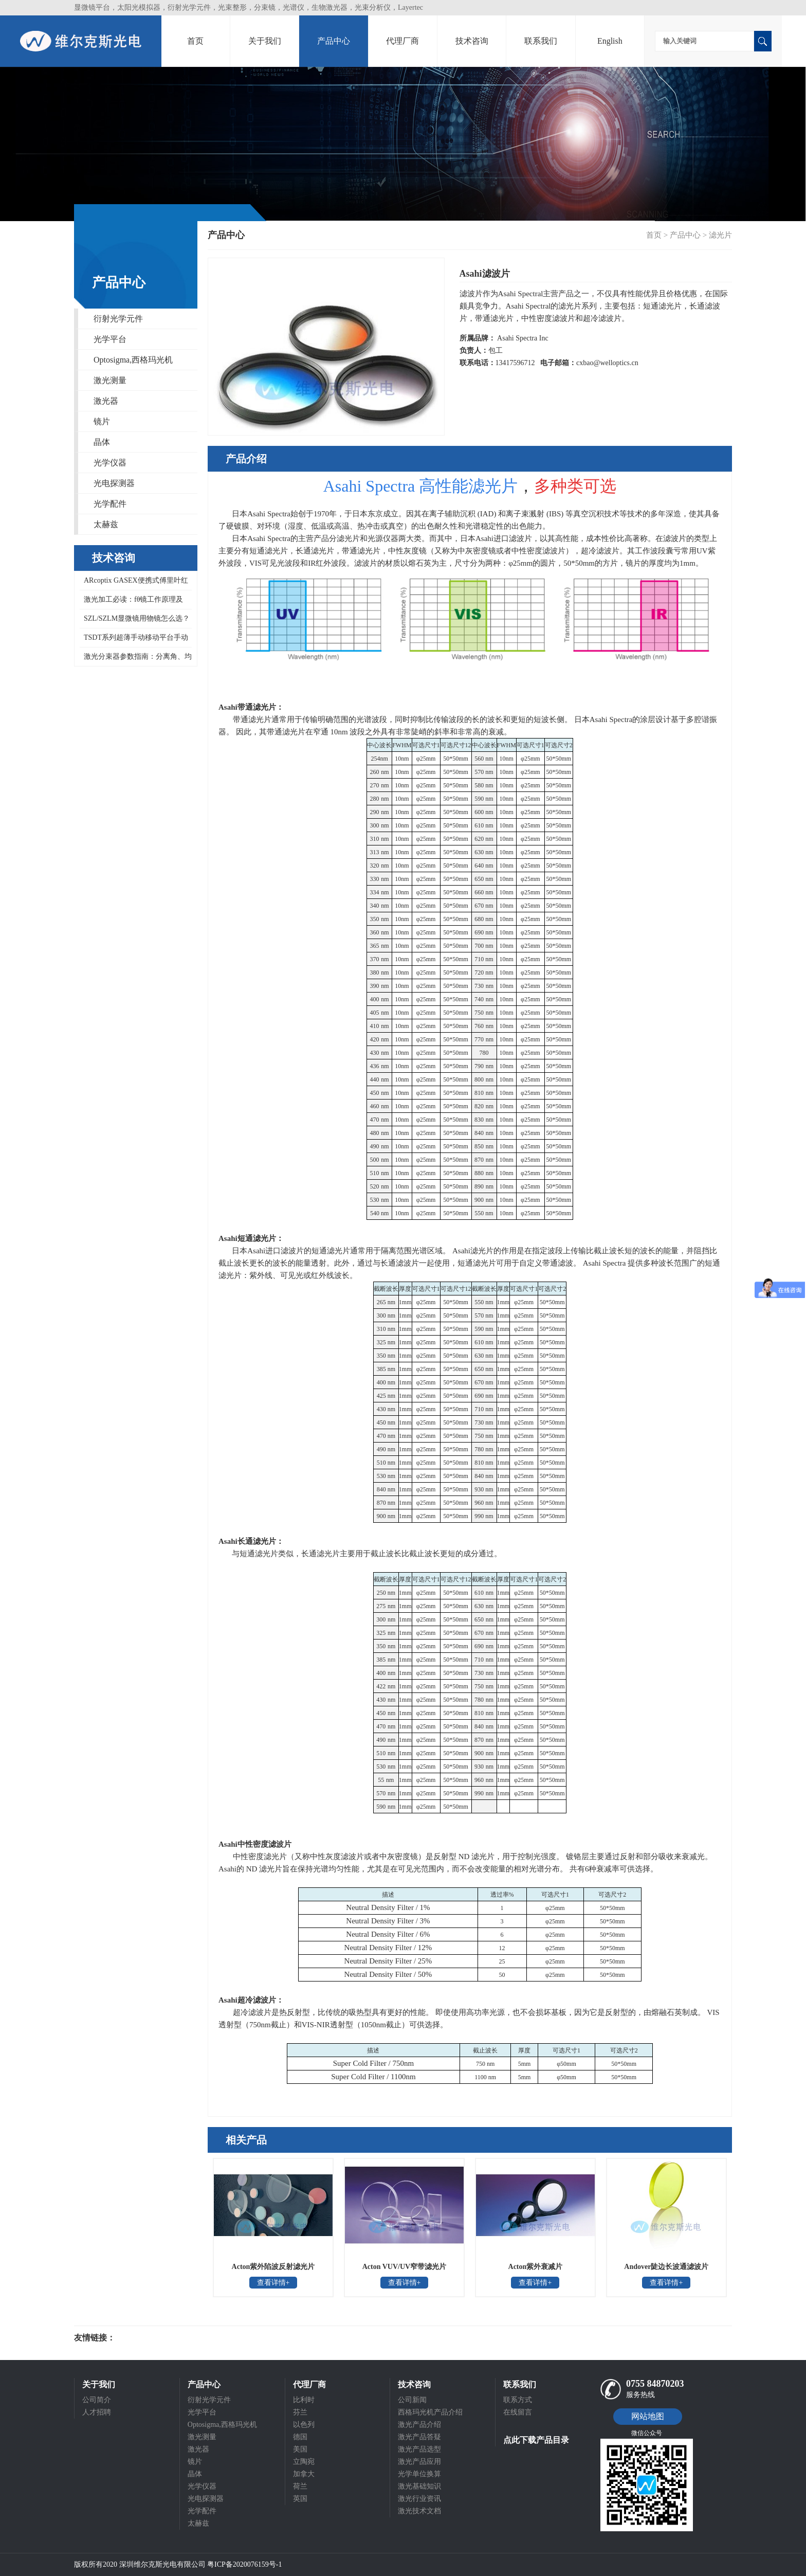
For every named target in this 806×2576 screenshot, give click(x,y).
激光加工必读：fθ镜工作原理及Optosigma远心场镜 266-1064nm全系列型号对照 (133, 602)
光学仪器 (110, 462)
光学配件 (110, 503)
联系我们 (540, 41)
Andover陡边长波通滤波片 (666, 2267)
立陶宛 (304, 2461)
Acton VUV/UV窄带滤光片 (404, 2267)
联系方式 (517, 2400)
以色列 (304, 2424)
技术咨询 (471, 41)
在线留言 (517, 2412)
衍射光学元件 (118, 318)
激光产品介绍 (419, 2424)
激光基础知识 (419, 2486)
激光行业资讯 (419, 2498)
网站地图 (647, 2416)
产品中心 (333, 41)
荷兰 (300, 2486)
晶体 (102, 442)
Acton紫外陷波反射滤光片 (273, 2267)
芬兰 (300, 2412)
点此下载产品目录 (536, 2440)
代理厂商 (402, 41)
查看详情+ (273, 2282)
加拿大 (304, 2474)
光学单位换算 (419, 2474)
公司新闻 (412, 2400)
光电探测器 (114, 483)
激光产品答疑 (419, 2437)
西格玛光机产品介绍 (430, 2412)
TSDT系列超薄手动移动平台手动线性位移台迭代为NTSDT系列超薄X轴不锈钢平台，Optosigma (134, 640)
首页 (195, 41)
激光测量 (110, 380)
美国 (300, 2449)
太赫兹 (106, 524)
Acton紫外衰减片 (535, 2267)
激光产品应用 (419, 2461)
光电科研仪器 (146, 2338)
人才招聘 (96, 2412)
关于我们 (264, 41)
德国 (300, 2437)
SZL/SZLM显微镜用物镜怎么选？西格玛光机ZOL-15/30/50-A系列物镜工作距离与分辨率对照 (135, 621)
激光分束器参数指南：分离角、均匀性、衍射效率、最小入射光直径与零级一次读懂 (136, 659)
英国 (300, 2498)
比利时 (304, 2400)
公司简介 (96, 2400)
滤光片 (720, 235)
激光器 (106, 401)
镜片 (102, 421)
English (609, 41)
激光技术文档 (419, 2511)
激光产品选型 (419, 2449)
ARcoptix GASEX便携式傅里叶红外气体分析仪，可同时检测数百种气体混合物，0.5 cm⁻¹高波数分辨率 (135, 583)
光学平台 (110, 339)
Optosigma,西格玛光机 (133, 359)
